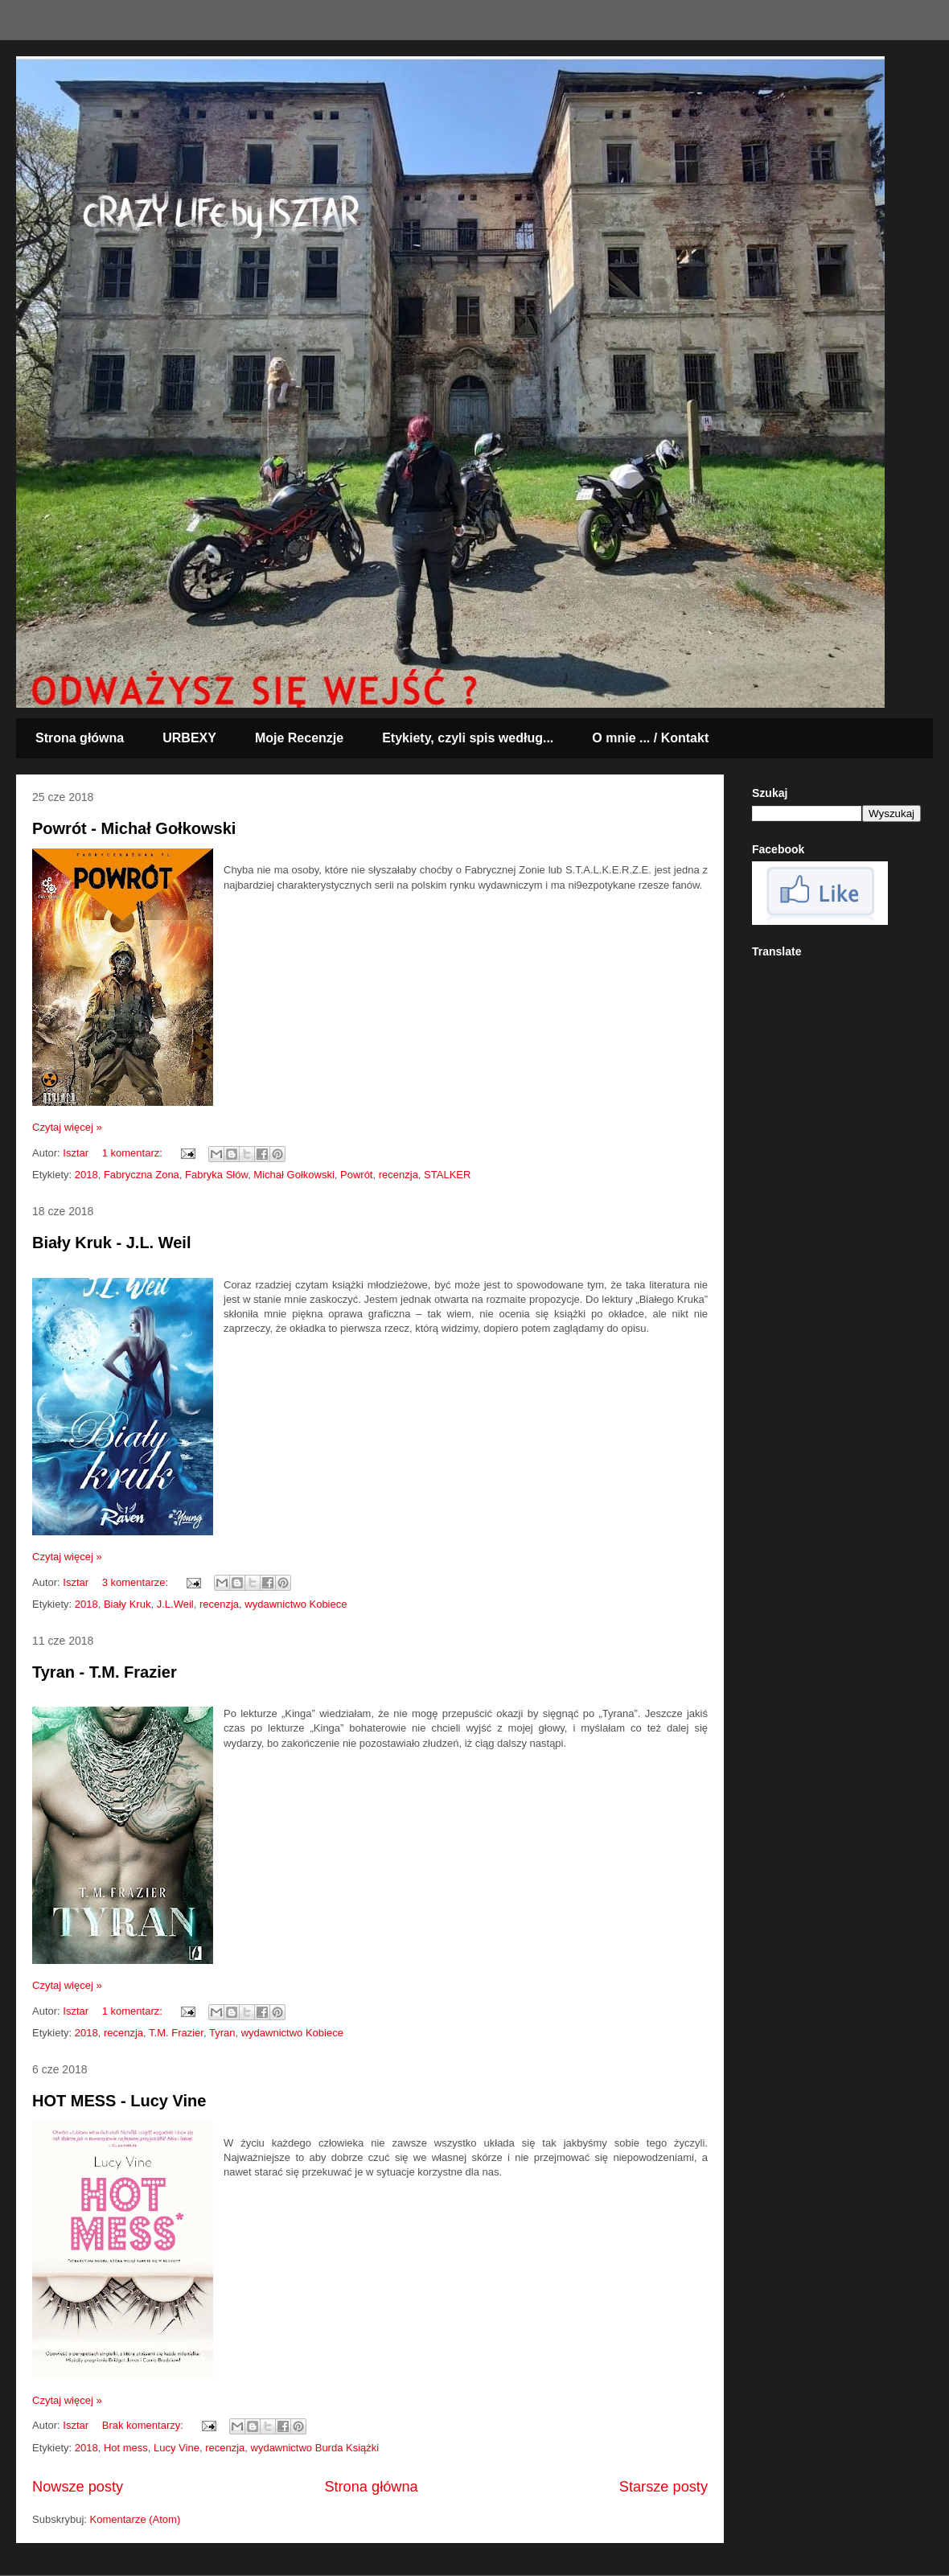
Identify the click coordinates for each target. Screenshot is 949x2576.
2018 (86, 1175)
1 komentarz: (134, 1153)
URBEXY (189, 738)
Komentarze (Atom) (135, 2519)
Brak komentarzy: (144, 2425)
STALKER (447, 1175)
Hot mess (126, 2448)
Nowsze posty (77, 2487)
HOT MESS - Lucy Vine (119, 2101)
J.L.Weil (175, 1604)
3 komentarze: (136, 1582)
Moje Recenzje (299, 738)
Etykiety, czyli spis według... (467, 738)
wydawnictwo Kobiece (295, 1604)
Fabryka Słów (216, 1175)
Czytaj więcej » (67, 1127)
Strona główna (79, 738)
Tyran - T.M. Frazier (104, 1672)
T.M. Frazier (176, 2033)
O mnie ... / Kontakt (650, 738)
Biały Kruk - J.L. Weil (111, 1242)
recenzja (398, 1175)
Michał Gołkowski (293, 1175)
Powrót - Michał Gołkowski (134, 828)
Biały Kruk (127, 1604)
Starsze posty (663, 2487)
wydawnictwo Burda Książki (315, 2448)
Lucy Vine (176, 2448)
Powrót (356, 1175)
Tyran (222, 2033)
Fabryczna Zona (141, 1175)
